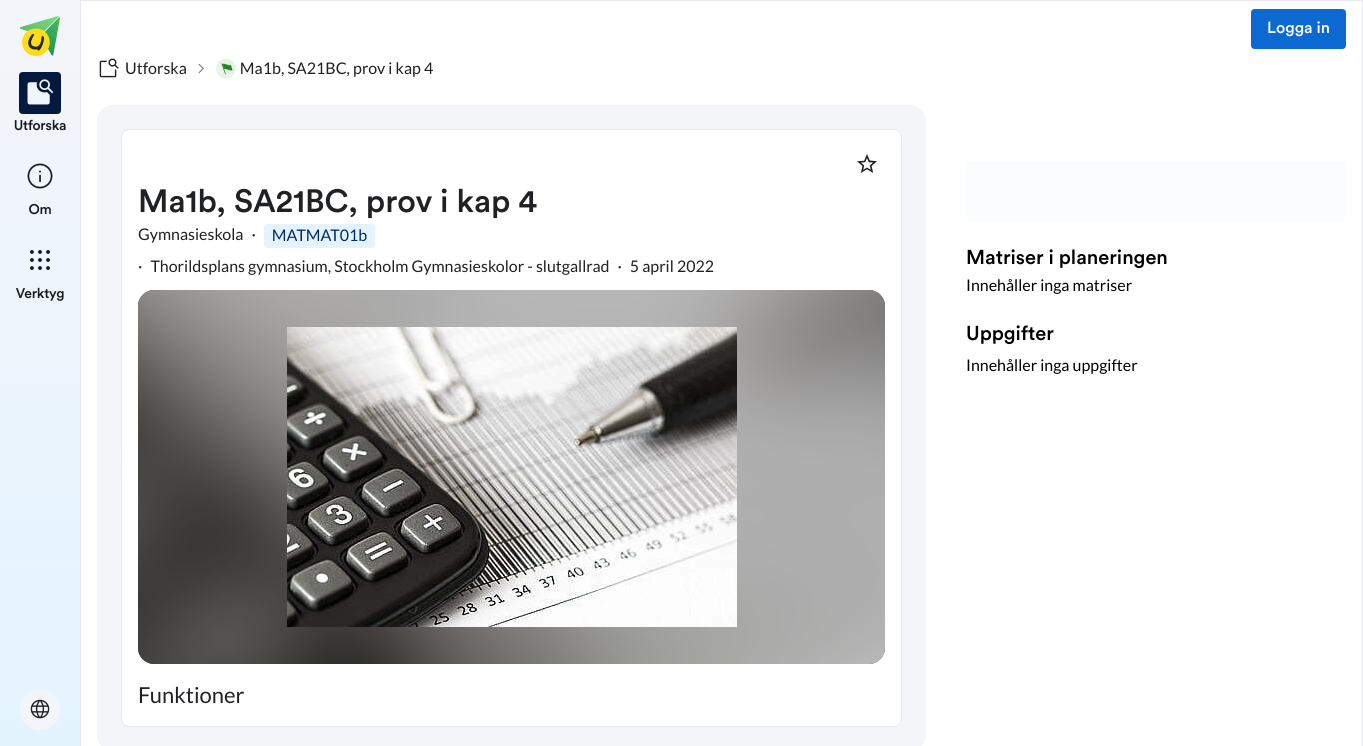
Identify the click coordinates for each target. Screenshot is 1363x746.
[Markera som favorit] (867, 164)
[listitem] (40, 104)
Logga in (1298, 29)
